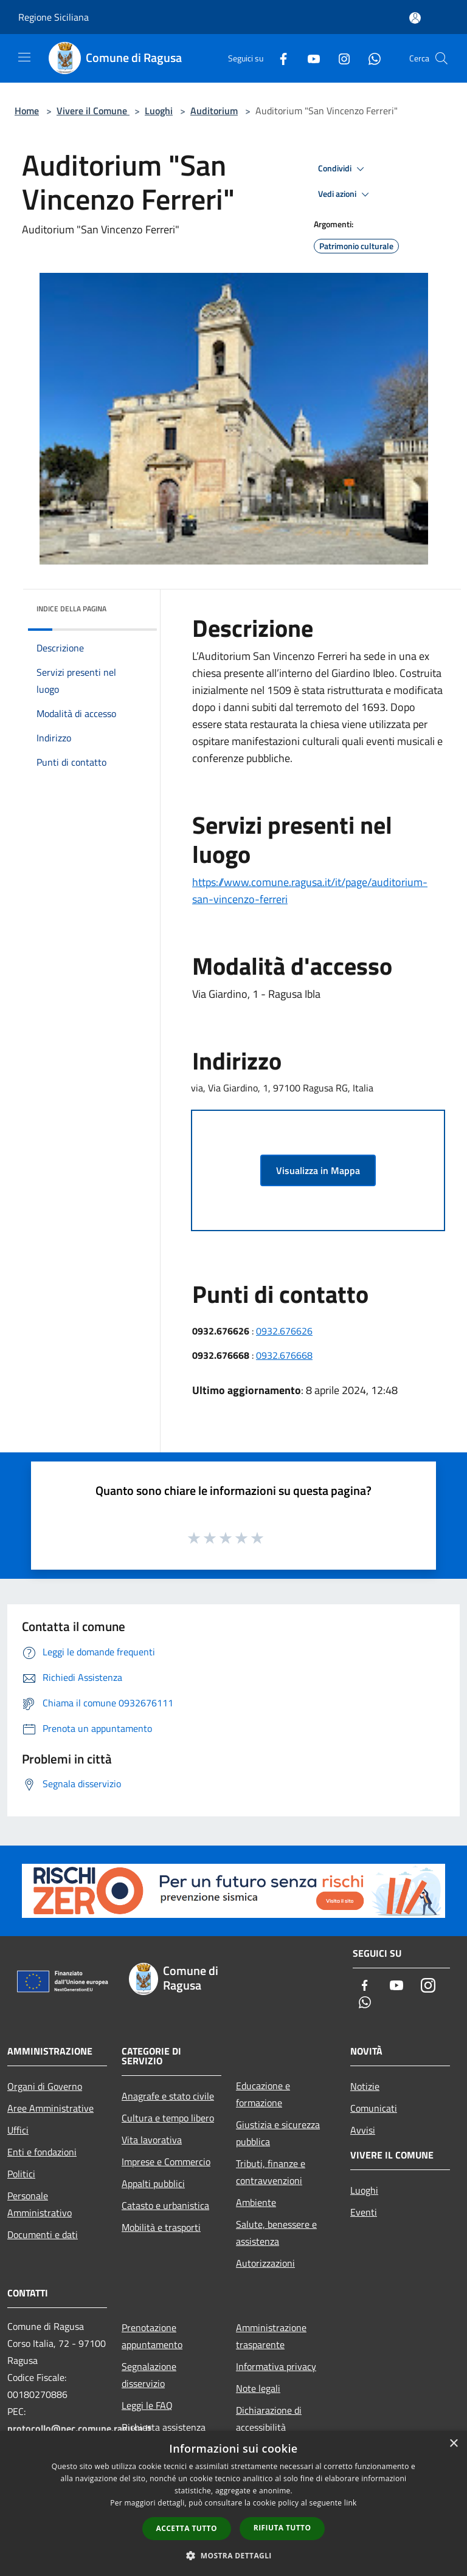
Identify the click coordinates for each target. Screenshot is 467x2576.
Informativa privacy (276, 2366)
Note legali (258, 2388)
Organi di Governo (44, 2086)
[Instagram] (339, 58)
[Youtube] (309, 58)
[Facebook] (278, 58)
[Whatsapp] (370, 58)
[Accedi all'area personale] (415, 18)
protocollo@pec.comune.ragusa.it (79, 2428)
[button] (233, 2555)
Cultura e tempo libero (168, 2118)
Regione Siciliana (53, 17)
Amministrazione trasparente (271, 2336)
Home (27, 110)
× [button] (453, 2443)
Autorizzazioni (265, 2263)
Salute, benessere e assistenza (276, 2232)
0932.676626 (284, 1331)
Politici (21, 2173)
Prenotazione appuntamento (152, 2336)
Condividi (343, 169)
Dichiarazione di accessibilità (269, 2418)
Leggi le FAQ (147, 2405)
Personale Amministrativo (39, 2204)
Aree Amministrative (50, 2108)
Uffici (18, 2130)
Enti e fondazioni (42, 2152)
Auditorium (214, 110)
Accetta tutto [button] (186, 2528)
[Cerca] (441, 58)
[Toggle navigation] (24, 57)
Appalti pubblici (153, 2183)
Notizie (364, 2086)
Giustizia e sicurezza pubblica (278, 2133)
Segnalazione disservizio (149, 2375)
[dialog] (233, 2503)
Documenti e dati (42, 2234)
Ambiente (256, 2202)
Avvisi (362, 2130)
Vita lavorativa (152, 2139)
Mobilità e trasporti (161, 2227)
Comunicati (373, 2108)
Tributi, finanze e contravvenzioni (270, 2172)
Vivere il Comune (93, 110)
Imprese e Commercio (166, 2161)
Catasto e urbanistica (165, 2205)
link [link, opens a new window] (350, 2503)
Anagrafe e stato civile (168, 2096)
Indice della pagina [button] (71, 608)
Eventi (363, 2212)
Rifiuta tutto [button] (282, 2528)
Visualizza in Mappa (318, 1170)
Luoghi (159, 110)
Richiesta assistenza (164, 2427)
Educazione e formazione (263, 2094)
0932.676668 (284, 1355)
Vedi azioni (345, 194)
